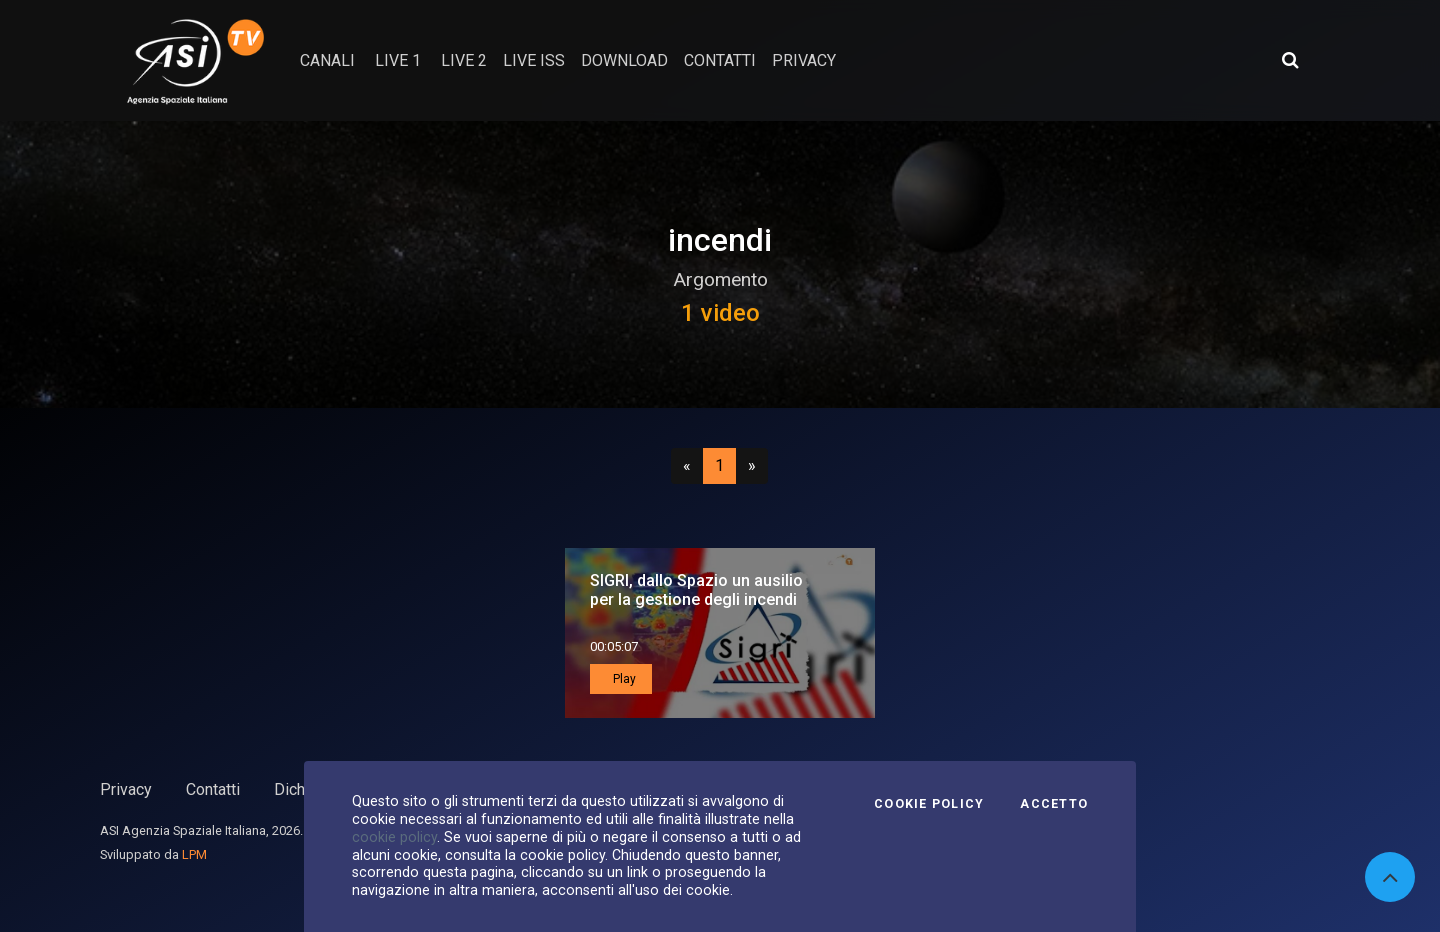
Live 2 (464, 60)
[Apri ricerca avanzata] (1290, 60)
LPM (194, 854)
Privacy (126, 789)
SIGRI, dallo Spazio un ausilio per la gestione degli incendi (696, 590)
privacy (804, 60)
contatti (720, 60)
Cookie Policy (929, 804)
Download (624, 60)
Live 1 (398, 60)
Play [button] (623, 679)
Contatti (213, 789)
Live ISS (534, 60)
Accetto (1054, 804)
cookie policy (394, 837)
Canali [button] (327, 60)
